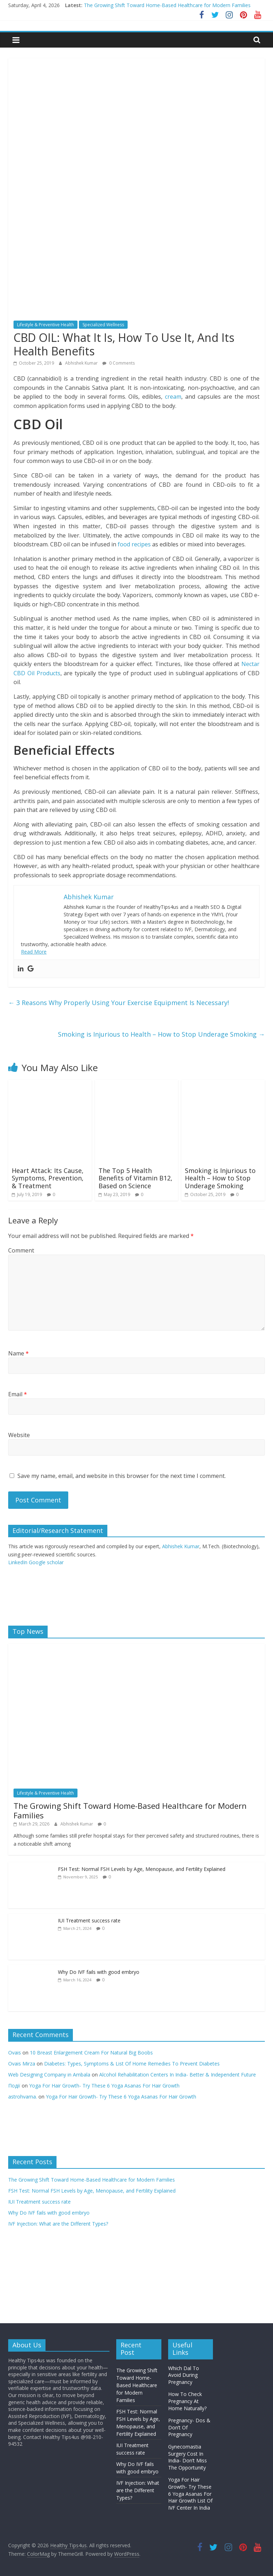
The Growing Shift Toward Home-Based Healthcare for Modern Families (167, 5)
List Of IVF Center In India (190, 2504)
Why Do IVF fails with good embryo (98, 1972)
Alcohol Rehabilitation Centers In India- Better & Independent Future (178, 2074)
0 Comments (118, 363)
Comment (21, 1250)
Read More (34, 951)
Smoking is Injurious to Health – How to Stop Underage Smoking (161, 1034)
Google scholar (46, 1562)
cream (173, 396)
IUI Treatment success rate (89, 1920)
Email (17, 1394)
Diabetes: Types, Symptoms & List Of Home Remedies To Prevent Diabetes (132, 2063)
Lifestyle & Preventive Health (45, 325)
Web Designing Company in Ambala (49, 2074)
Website (19, 1435)
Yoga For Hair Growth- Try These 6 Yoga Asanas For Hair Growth (104, 2085)
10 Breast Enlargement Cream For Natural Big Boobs (91, 2052)
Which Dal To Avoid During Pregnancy (183, 2375)
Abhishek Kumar (82, 363)
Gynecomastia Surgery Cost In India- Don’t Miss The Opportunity (187, 2457)
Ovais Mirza (21, 2063)
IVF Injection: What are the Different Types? (58, 2223)
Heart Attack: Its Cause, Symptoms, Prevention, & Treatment (48, 1178)
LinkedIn (17, 1562)
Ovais (14, 2052)
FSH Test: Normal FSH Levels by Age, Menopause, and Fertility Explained (141, 1869)
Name (18, 1353)
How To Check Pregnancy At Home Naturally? (187, 2401)
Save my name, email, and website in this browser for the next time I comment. (121, 1476)
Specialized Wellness (103, 325)
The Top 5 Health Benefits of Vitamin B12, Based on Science (135, 1178)
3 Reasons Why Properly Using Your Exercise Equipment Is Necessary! (118, 1002)
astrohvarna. (22, 2096)
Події (14, 2085)
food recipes (134, 544)
